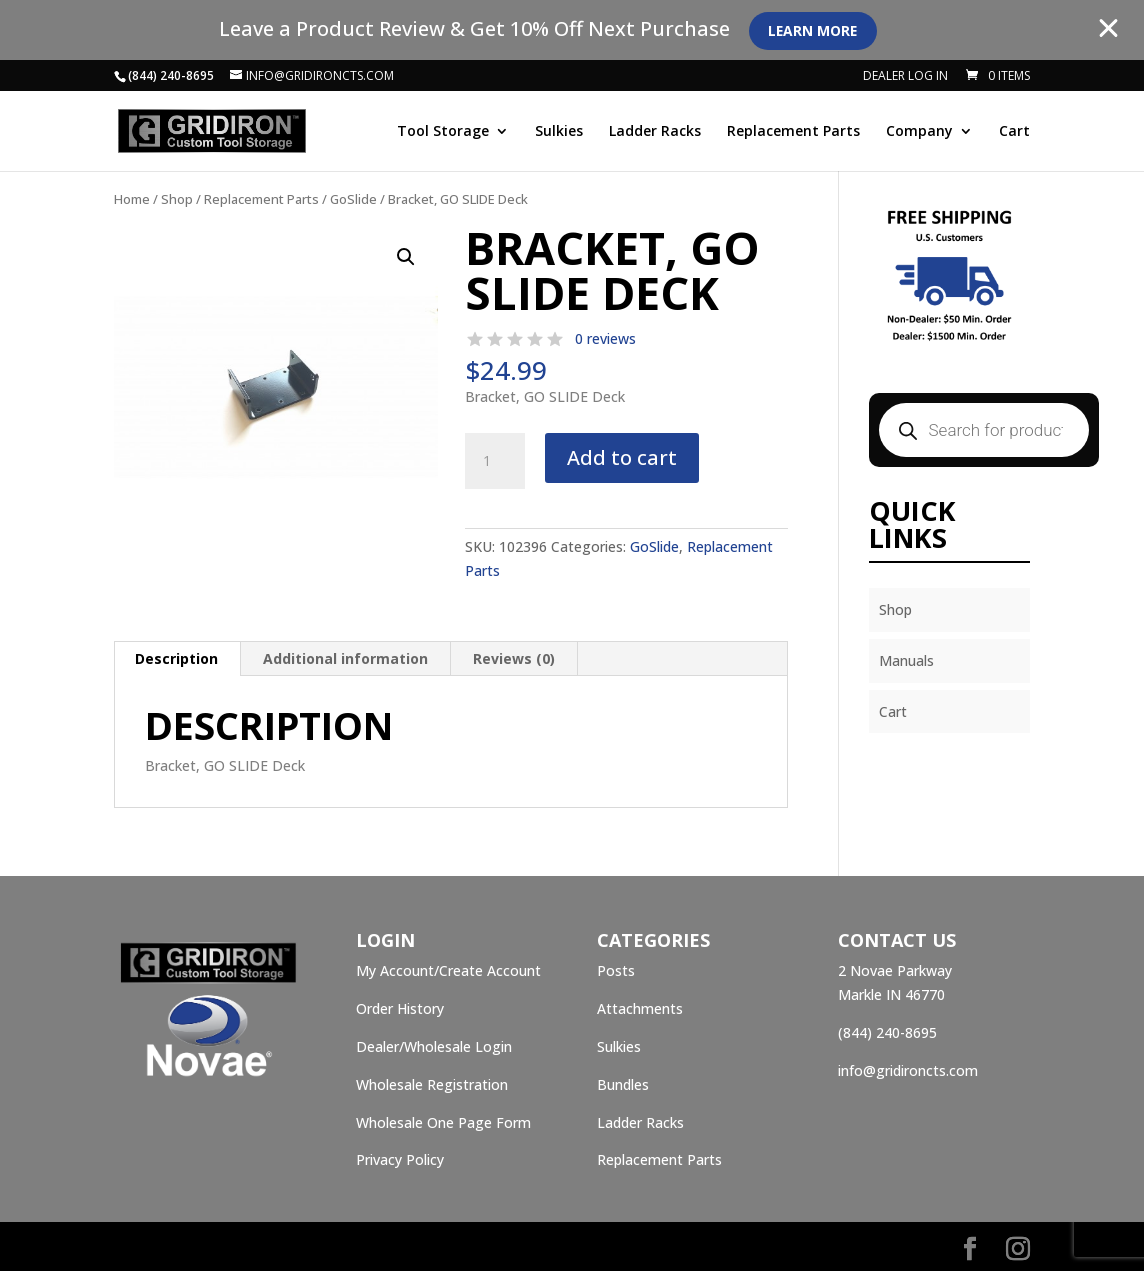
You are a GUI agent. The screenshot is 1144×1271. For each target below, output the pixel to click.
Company (919, 132)
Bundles (623, 1084)
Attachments (640, 1008)
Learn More (815, 30)
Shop (177, 199)
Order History (400, 1008)
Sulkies (559, 132)
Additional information (345, 658)
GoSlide (353, 199)
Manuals (906, 660)
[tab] (177, 659)
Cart (1014, 132)
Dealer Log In (905, 77)
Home (132, 199)
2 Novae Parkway (895, 970)
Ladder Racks (655, 132)
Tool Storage (443, 132)
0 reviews (605, 338)
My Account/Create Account (448, 970)
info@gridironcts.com (908, 1070)
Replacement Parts (793, 132)
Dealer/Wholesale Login (434, 1046)
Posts (616, 970)
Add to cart (622, 457)
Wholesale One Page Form (443, 1122)
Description (176, 658)
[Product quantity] (495, 461)
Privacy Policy (400, 1159)
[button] (406, 257)
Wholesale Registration (432, 1084)
